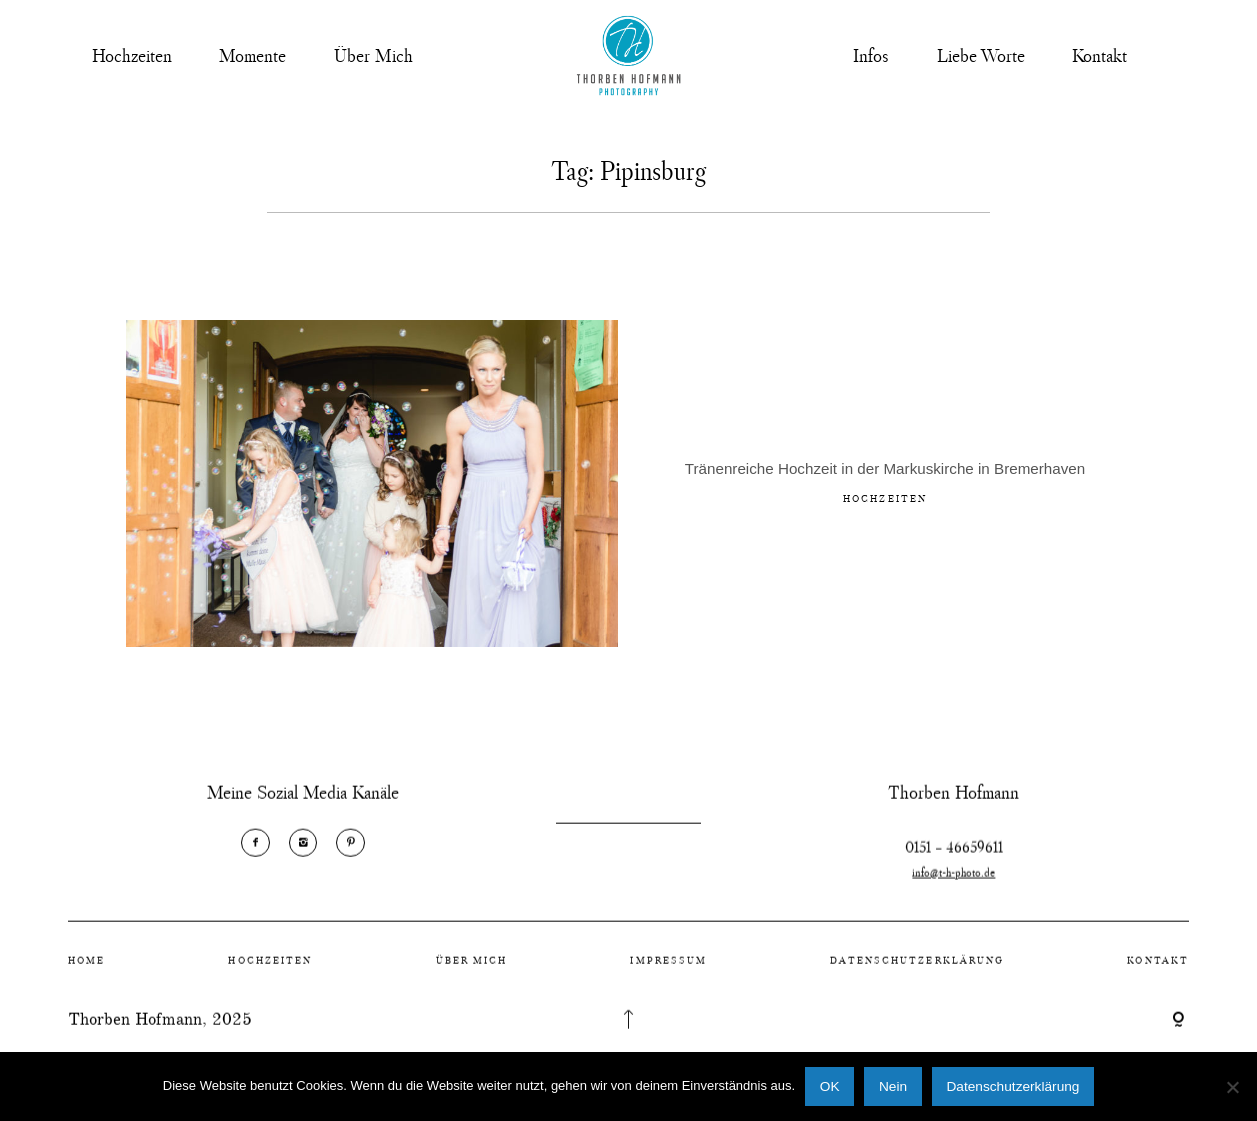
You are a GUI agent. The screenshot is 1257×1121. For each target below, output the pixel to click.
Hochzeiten (132, 55)
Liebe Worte (981, 55)
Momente (252, 55)
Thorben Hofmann (135, 1030)
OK (830, 1086)
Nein (893, 1086)
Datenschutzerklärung (917, 971)
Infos (871, 55)
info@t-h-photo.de (953, 894)
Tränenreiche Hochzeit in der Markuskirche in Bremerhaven (885, 472)
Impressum (668, 971)
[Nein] (1232, 1087)
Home (86, 971)
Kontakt (1099, 55)
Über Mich (373, 55)
